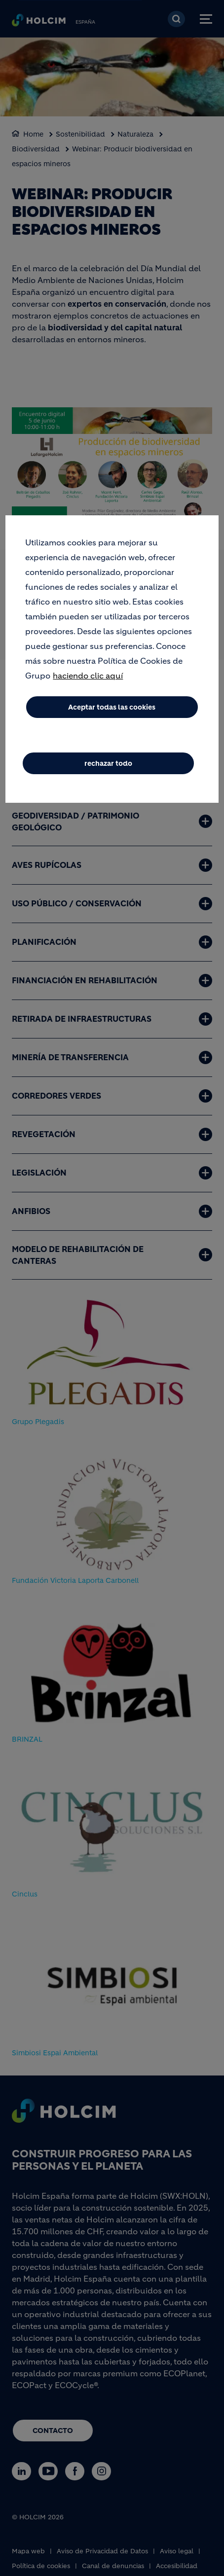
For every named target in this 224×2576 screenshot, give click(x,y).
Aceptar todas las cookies (111, 707)
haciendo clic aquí (88, 675)
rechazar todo (108, 763)
